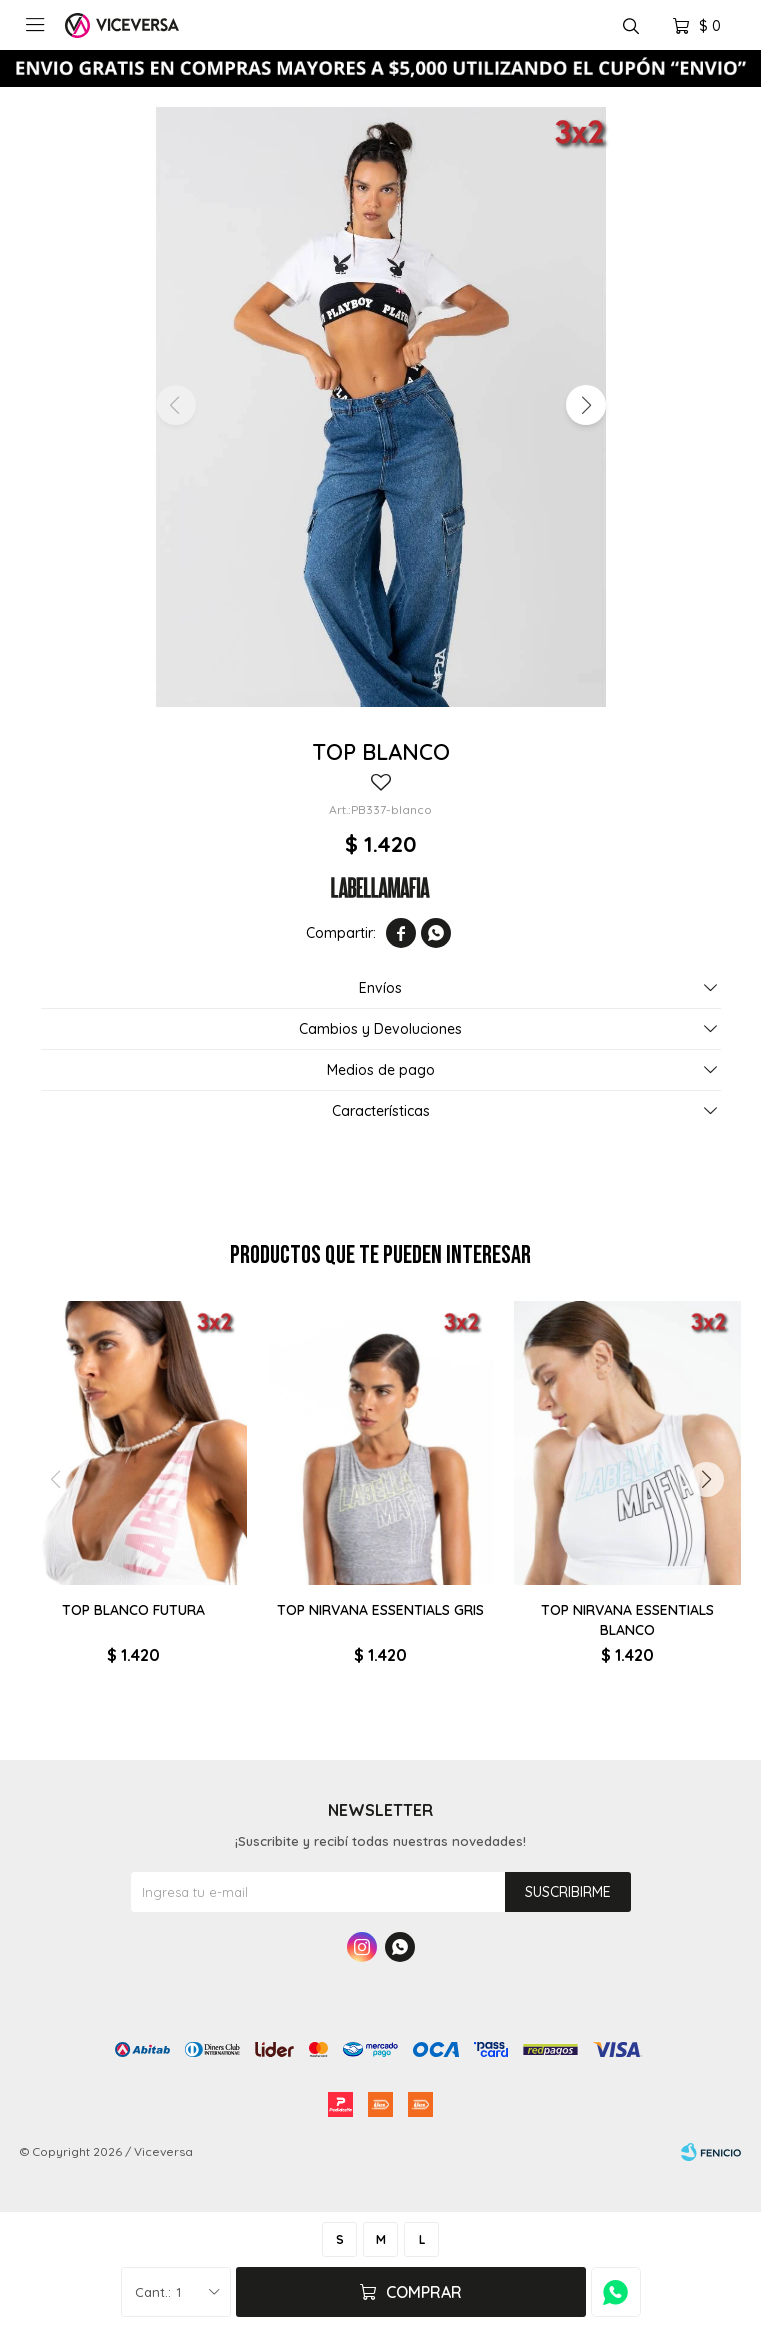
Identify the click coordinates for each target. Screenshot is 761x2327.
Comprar (424, 2292)
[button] (586, 405)
